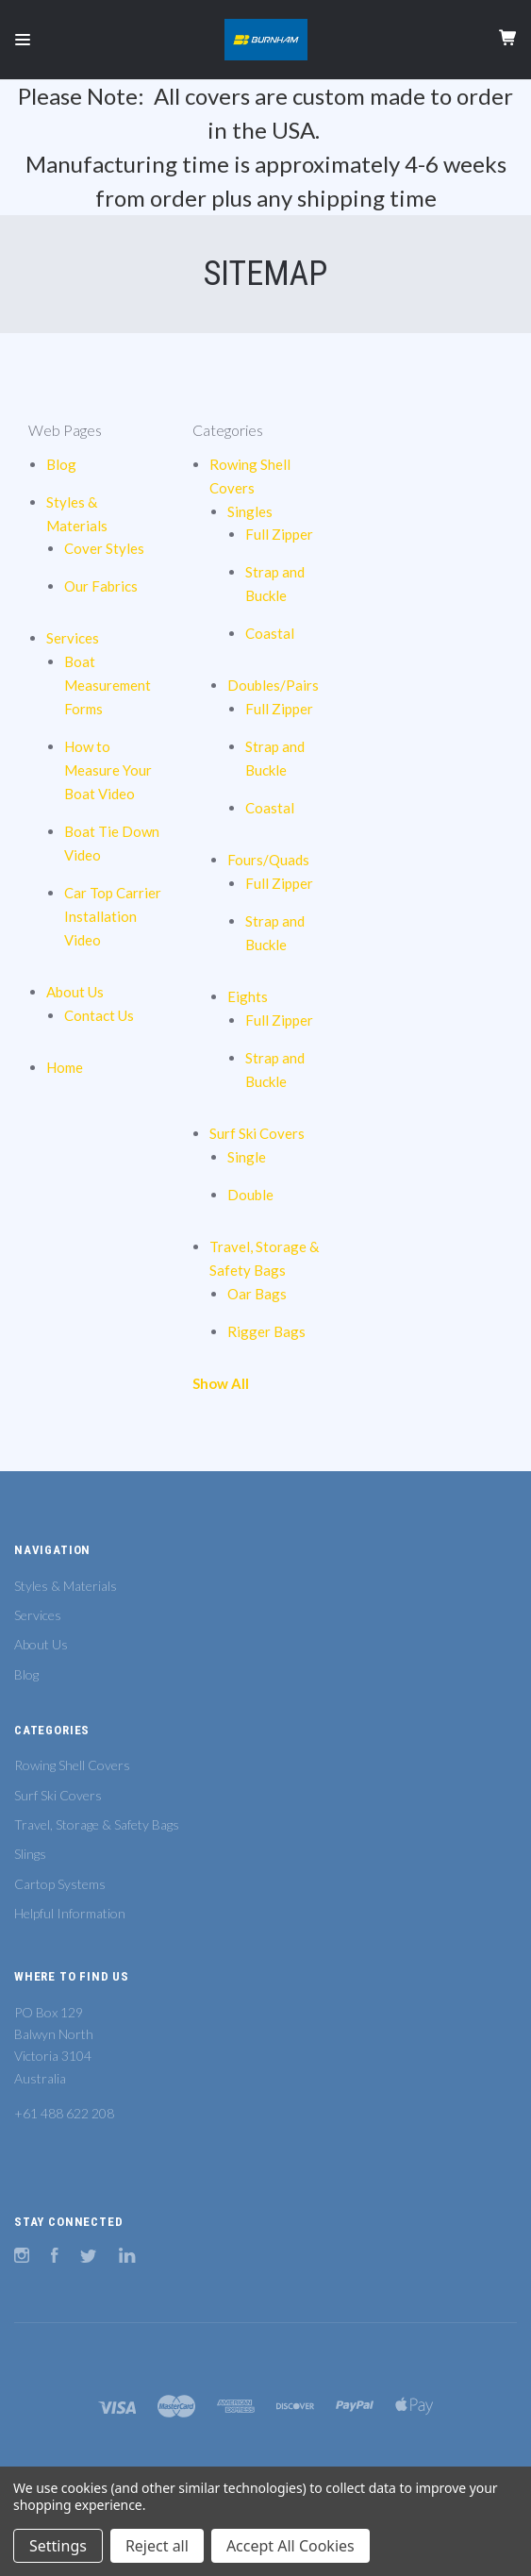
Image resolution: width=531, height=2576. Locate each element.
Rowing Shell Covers (72, 1765)
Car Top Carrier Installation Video (112, 916)
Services (72, 637)
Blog (61, 464)
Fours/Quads (268, 859)
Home (64, 1067)
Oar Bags (257, 1293)
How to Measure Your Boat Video (108, 770)
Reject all (157, 2545)
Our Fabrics (101, 585)
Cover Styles (104, 548)
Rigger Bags (266, 1331)
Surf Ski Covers (257, 1133)
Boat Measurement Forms (107, 685)
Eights (247, 996)
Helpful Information (69, 1913)
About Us (75, 991)
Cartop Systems (60, 1884)
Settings (58, 2545)
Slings (30, 1854)
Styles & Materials (65, 1586)
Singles (250, 511)
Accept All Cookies (290, 2545)
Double (250, 1194)
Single (246, 1156)
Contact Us (99, 1015)
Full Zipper (279, 534)
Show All (220, 1383)
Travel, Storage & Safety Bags (96, 1824)
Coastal (269, 633)
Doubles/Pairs (273, 685)
